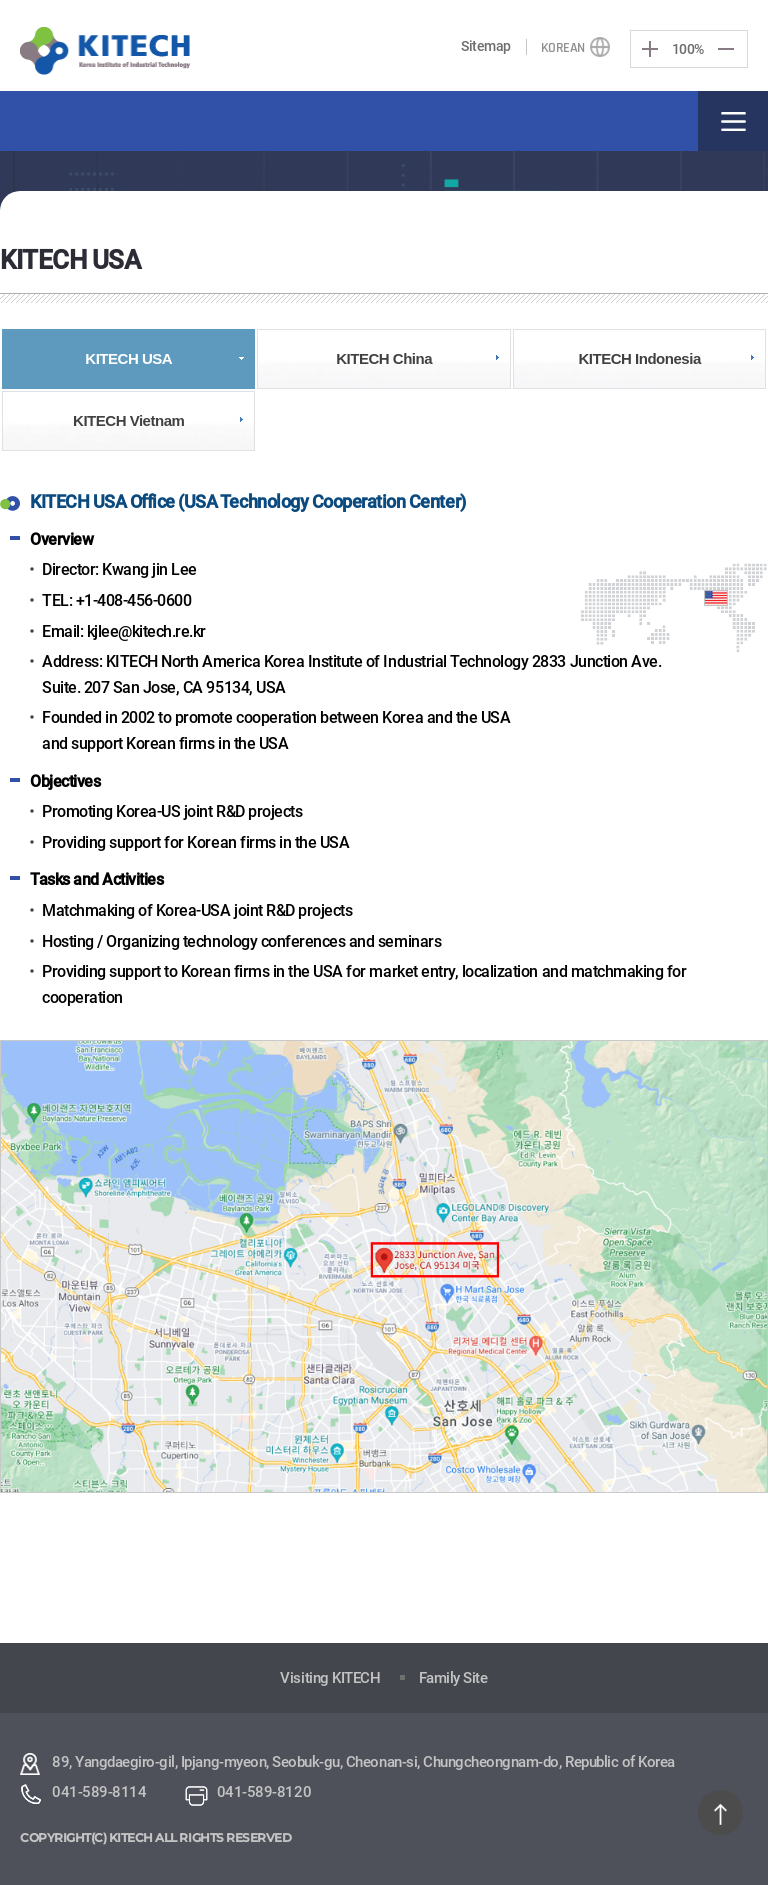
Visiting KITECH (330, 1678)
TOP (720, 1812)
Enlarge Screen (650, 49)
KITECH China (384, 358)
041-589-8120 (264, 1792)
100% (688, 48)
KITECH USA (128, 358)
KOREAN (563, 48)
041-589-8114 (99, 1792)
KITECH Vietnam (128, 420)
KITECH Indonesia (639, 358)
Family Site (453, 1678)
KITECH (105, 51)
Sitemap (486, 46)
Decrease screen (726, 49)
